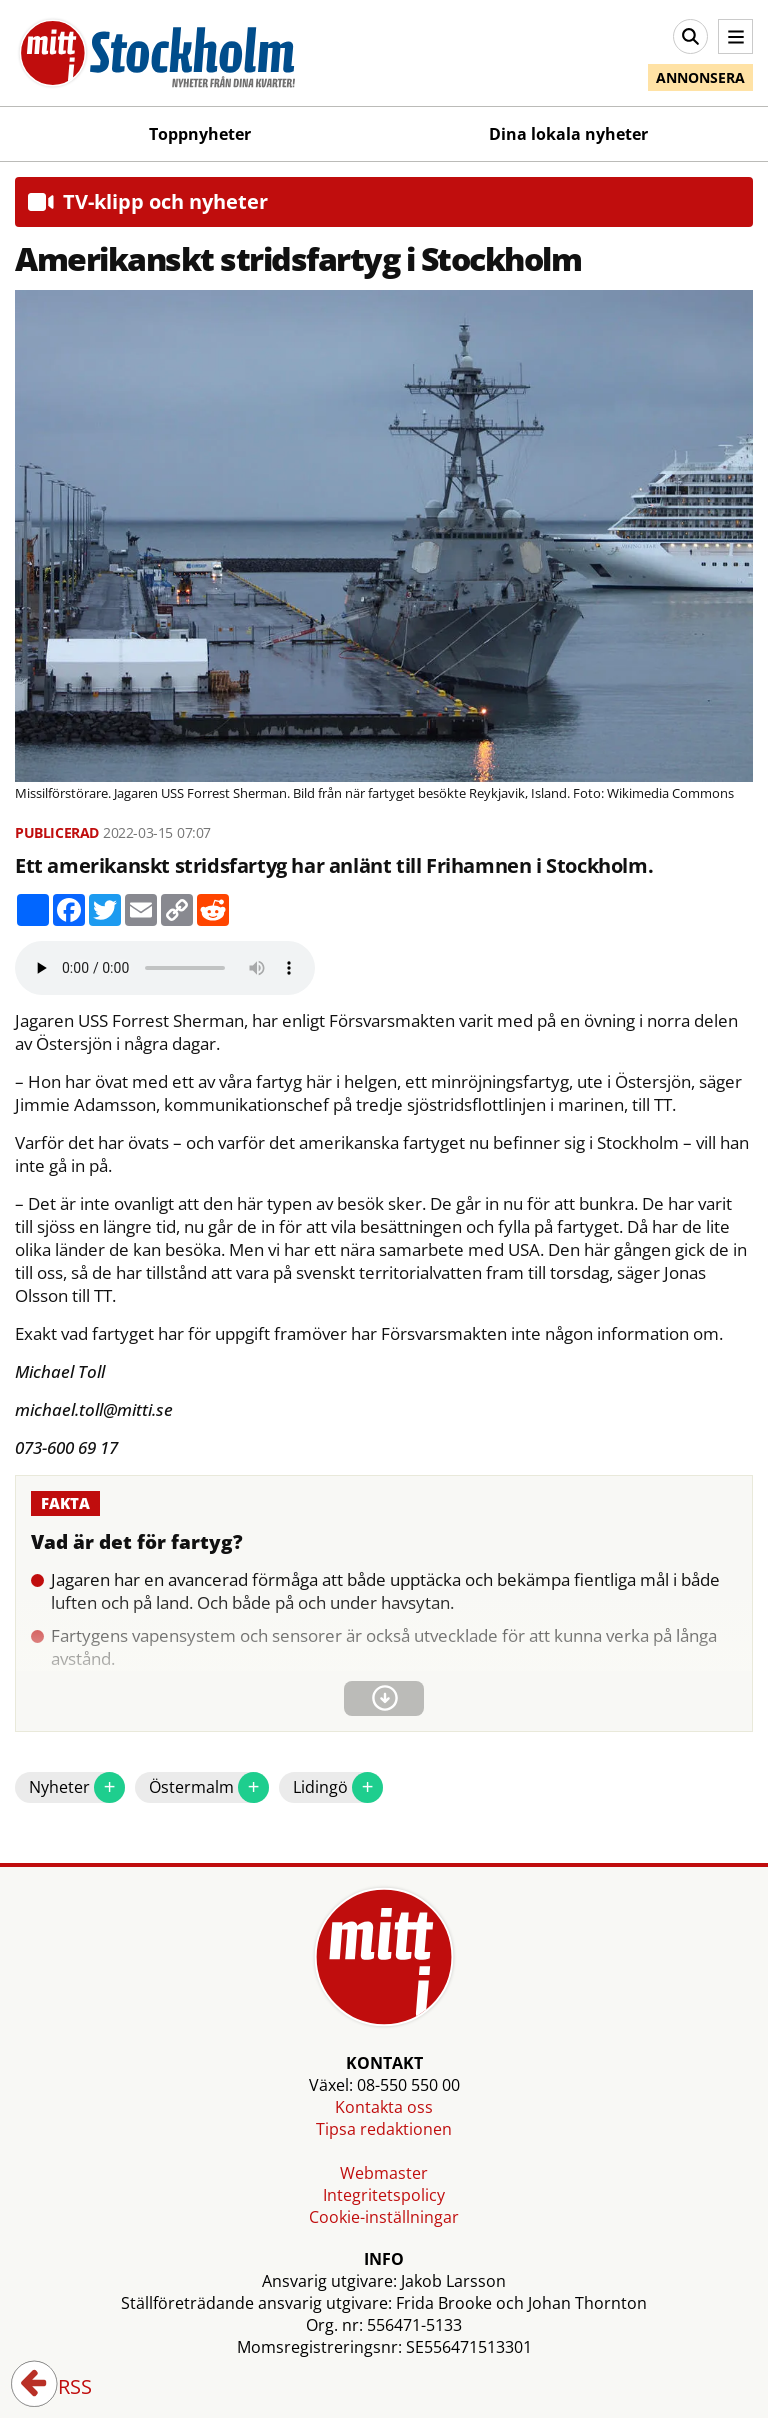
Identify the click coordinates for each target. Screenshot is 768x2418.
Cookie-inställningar (384, 2217)
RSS (61, 2388)
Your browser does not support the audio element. (165, 968)
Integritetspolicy (384, 2195)
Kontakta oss (384, 2107)
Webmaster (384, 2173)
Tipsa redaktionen (384, 2129)
